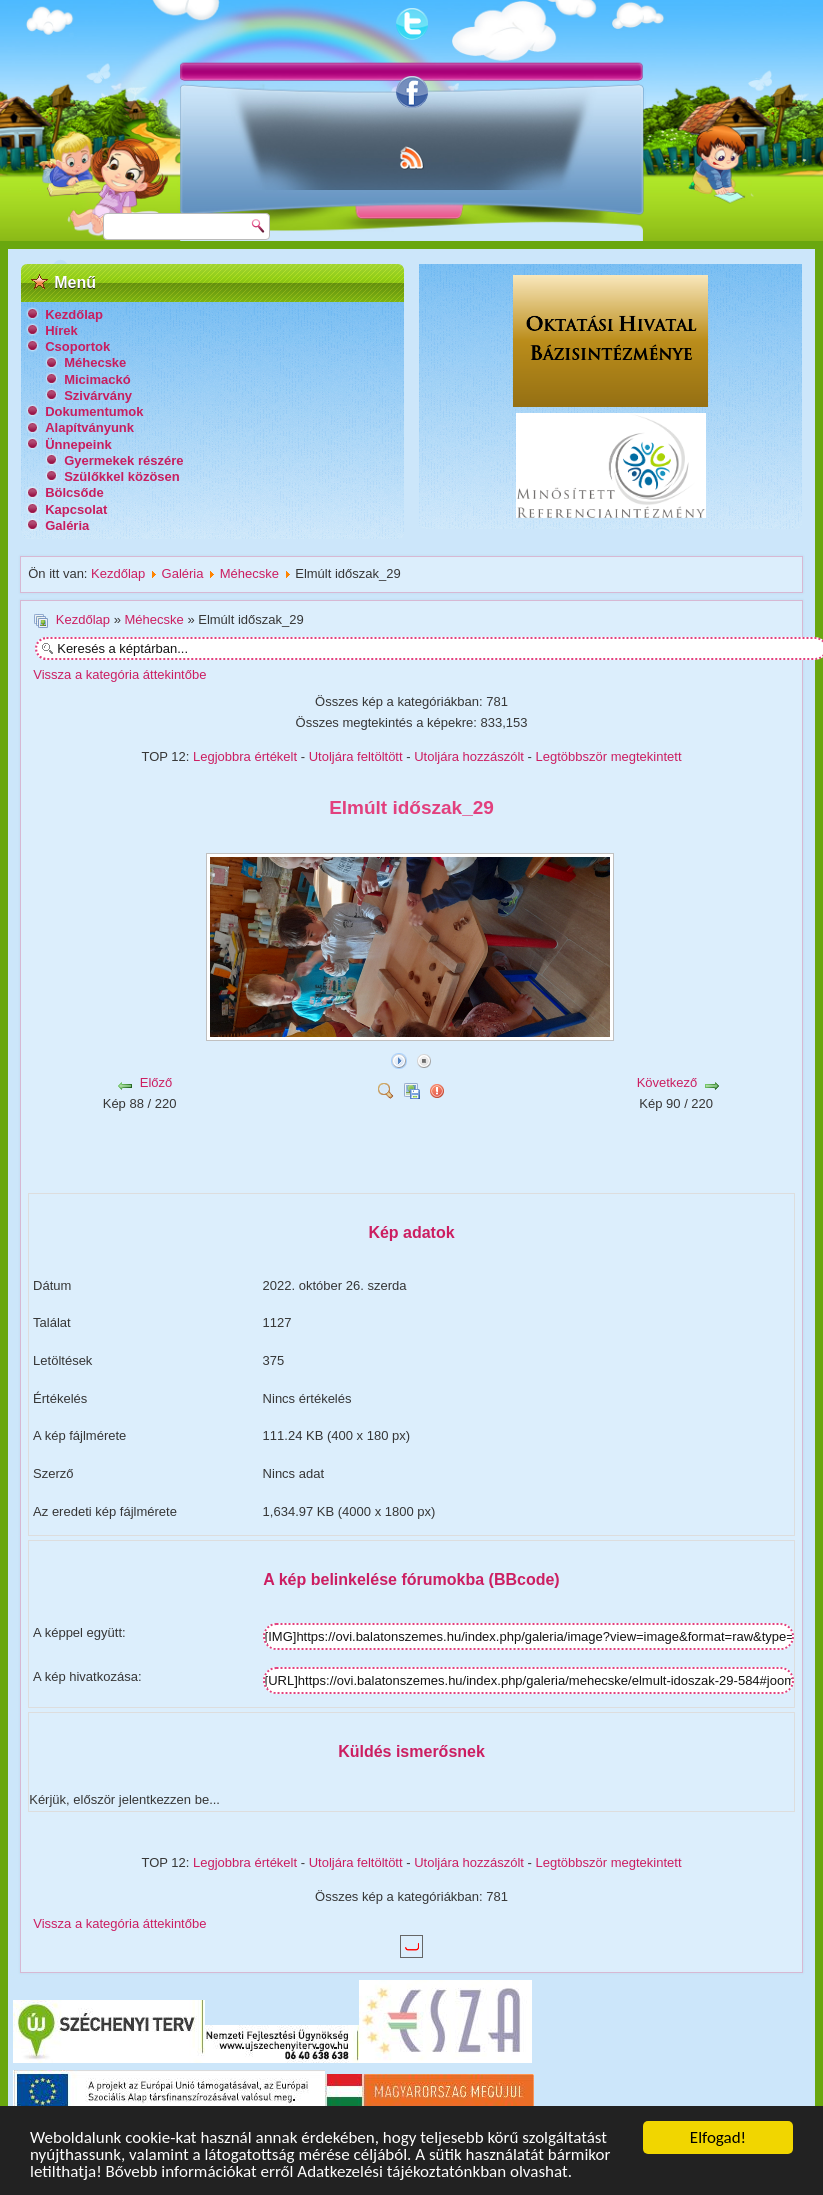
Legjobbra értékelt (245, 756)
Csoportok (77, 346)
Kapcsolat (76, 509)
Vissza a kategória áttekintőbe (119, 674)
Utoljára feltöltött (356, 756)
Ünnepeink (78, 444)
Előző (156, 1082)
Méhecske (95, 362)
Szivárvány (98, 395)
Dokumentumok (94, 411)
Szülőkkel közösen (122, 476)
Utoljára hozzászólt (469, 756)
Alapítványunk (89, 427)
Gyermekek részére (123, 460)
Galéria (67, 525)
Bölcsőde (74, 492)
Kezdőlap (74, 314)
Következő (667, 1082)
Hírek (61, 330)
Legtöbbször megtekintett (609, 756)
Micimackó (97, 379)
